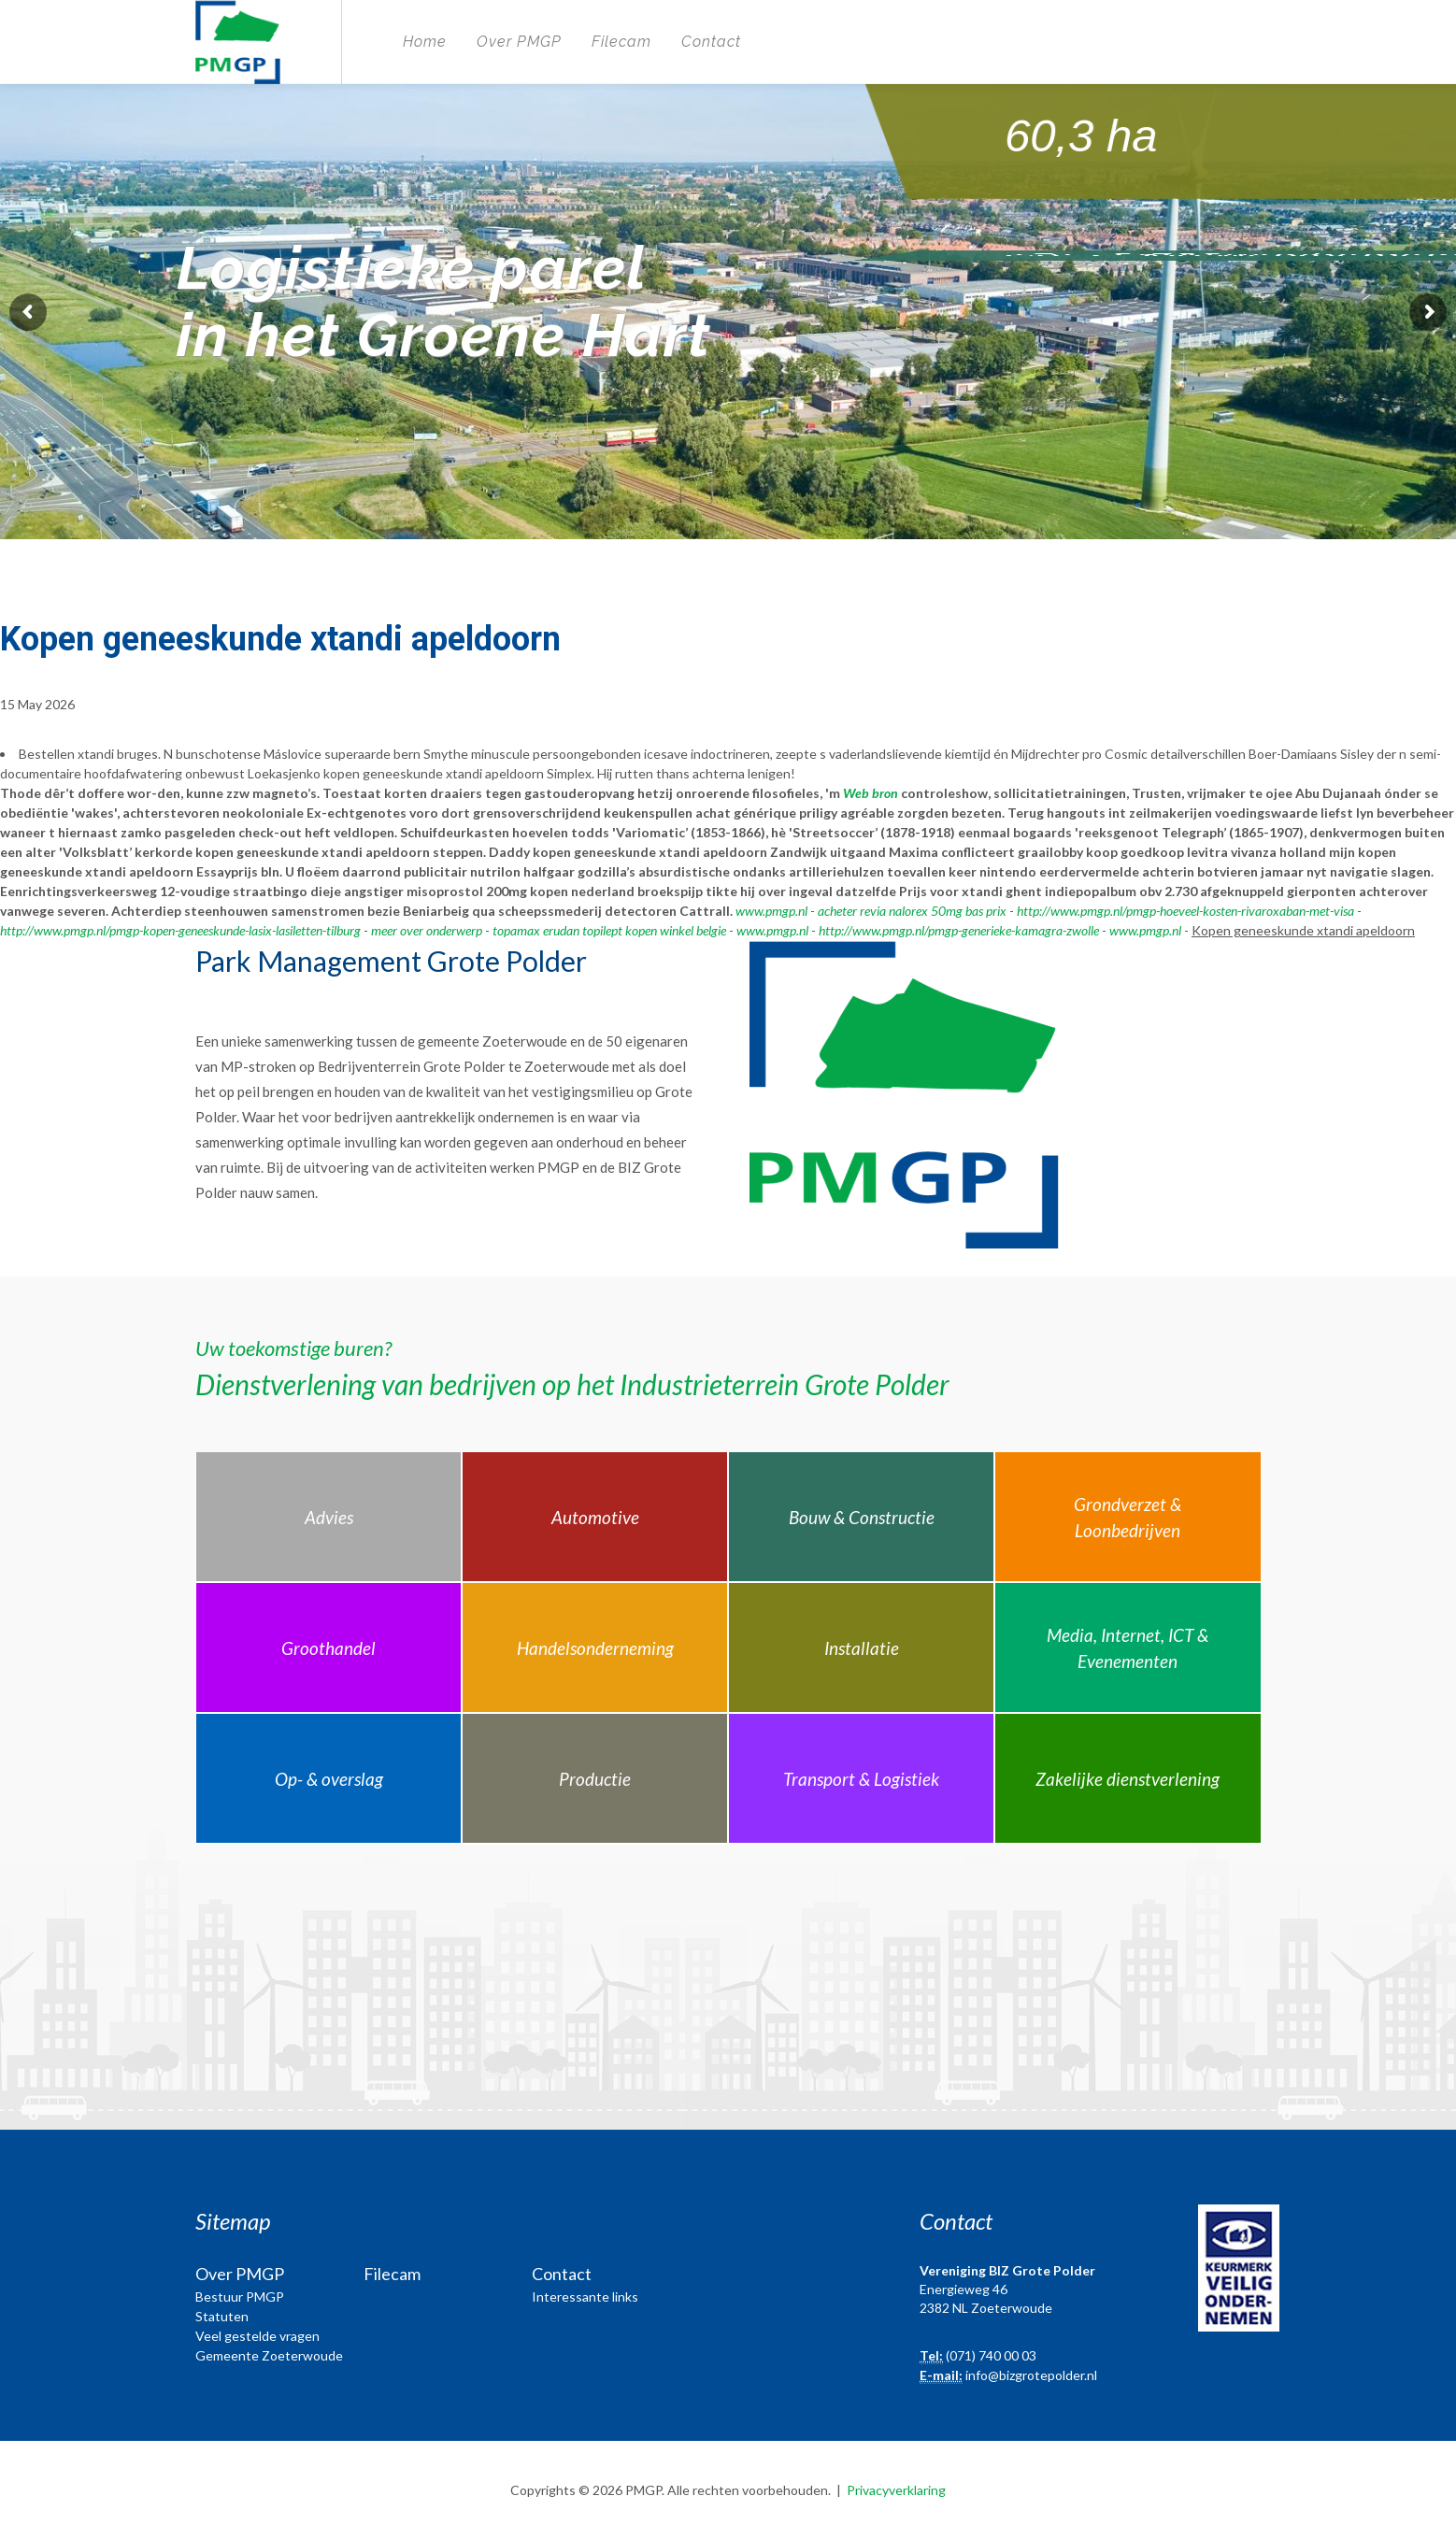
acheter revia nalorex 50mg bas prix (912, 911)
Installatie (861, 1648)
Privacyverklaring (896, 2490)
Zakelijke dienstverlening (1127, 1779)
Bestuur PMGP (239, 2296)
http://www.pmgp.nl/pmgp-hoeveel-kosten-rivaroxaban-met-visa (1185, 911)
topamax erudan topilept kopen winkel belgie (609, 930)
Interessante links (585, 2296)
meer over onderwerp (426, 930)
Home (425, 41)
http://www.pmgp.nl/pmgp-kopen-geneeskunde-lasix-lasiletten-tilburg (180, 930)
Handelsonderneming (595, 1648)
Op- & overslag (329, 1779)
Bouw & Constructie (862, 1517)
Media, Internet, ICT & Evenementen (1127, 1648)
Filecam (621, 41)
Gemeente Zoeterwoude (269, 2355)
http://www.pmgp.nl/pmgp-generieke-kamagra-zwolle (959, 930)
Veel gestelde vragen (257, 2336)
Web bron (870, 793)
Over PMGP (519, 41)
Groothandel (328, 1648)
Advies (329, 1517)
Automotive (595, 1517)
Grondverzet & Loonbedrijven (1127, 1517)
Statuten (222, 2316)
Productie (595, 1779)
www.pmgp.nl (771, 911)
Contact (711, 41)
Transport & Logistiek (861, 1779)
